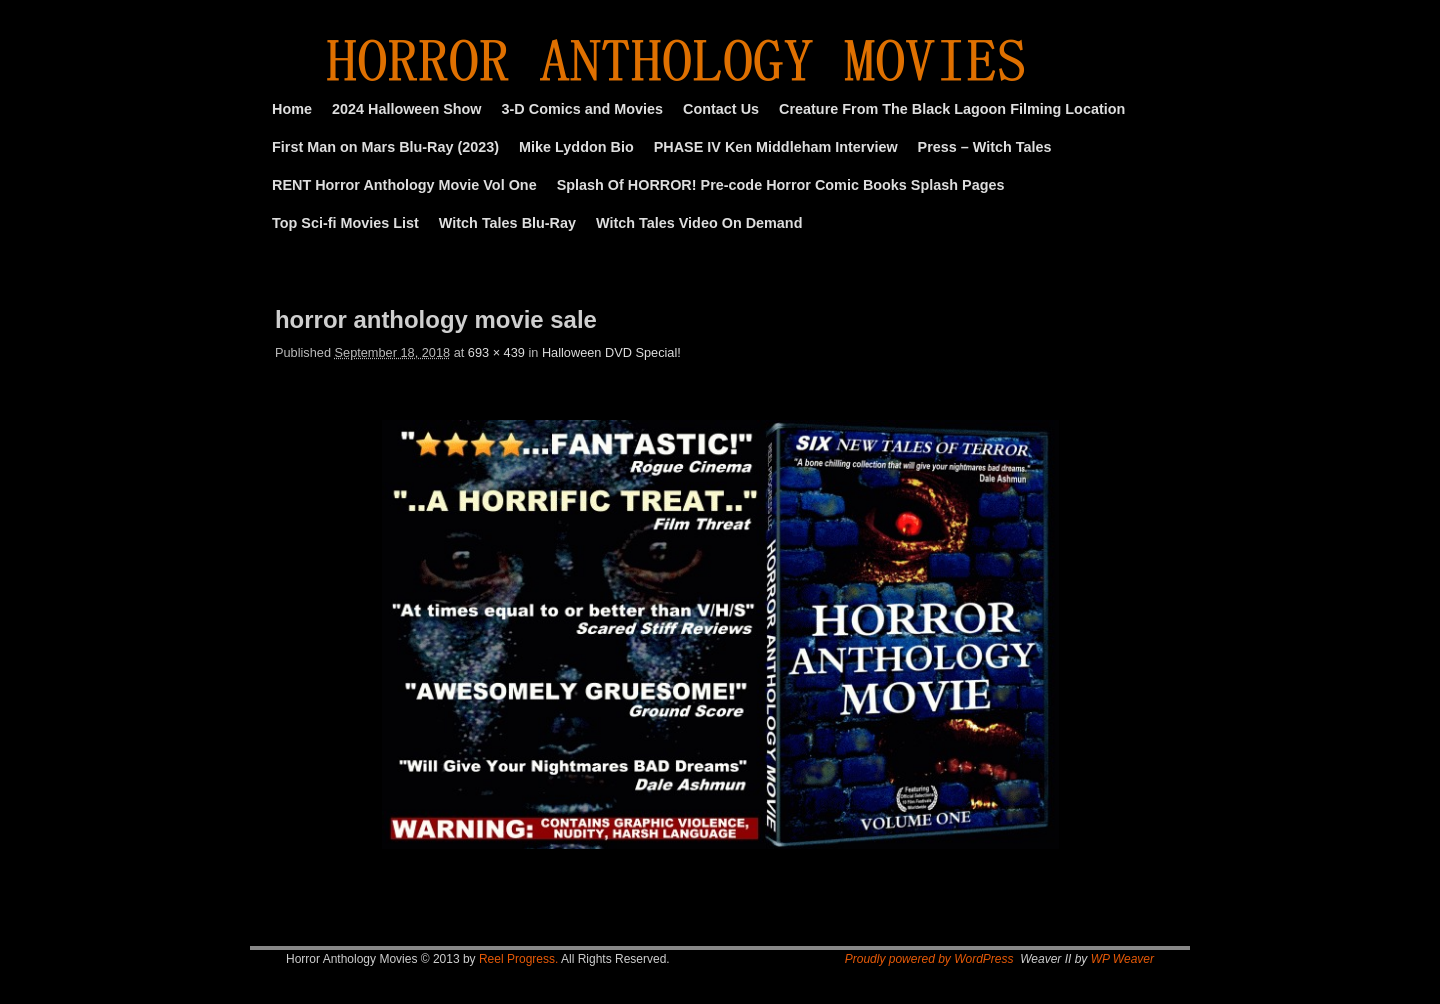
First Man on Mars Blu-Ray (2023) (385, 147)
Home (292, 109)
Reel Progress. (518, 959)
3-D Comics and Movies (583, 109)
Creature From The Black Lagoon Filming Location (952, 109)
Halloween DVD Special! (611, 352)
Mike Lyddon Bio (576, 147)
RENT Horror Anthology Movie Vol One (404, 185)
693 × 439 (496, 352)
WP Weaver (1122, 959)
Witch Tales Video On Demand (699, 223)
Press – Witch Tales (985, 147)
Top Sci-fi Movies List (345, 223)
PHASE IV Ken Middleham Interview (776, 147)
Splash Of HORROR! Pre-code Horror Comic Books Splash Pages (781, 185)
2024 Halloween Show (407, 109)
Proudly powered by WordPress (929, 959)
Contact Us (721, 109)
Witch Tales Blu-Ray (507, 223)
